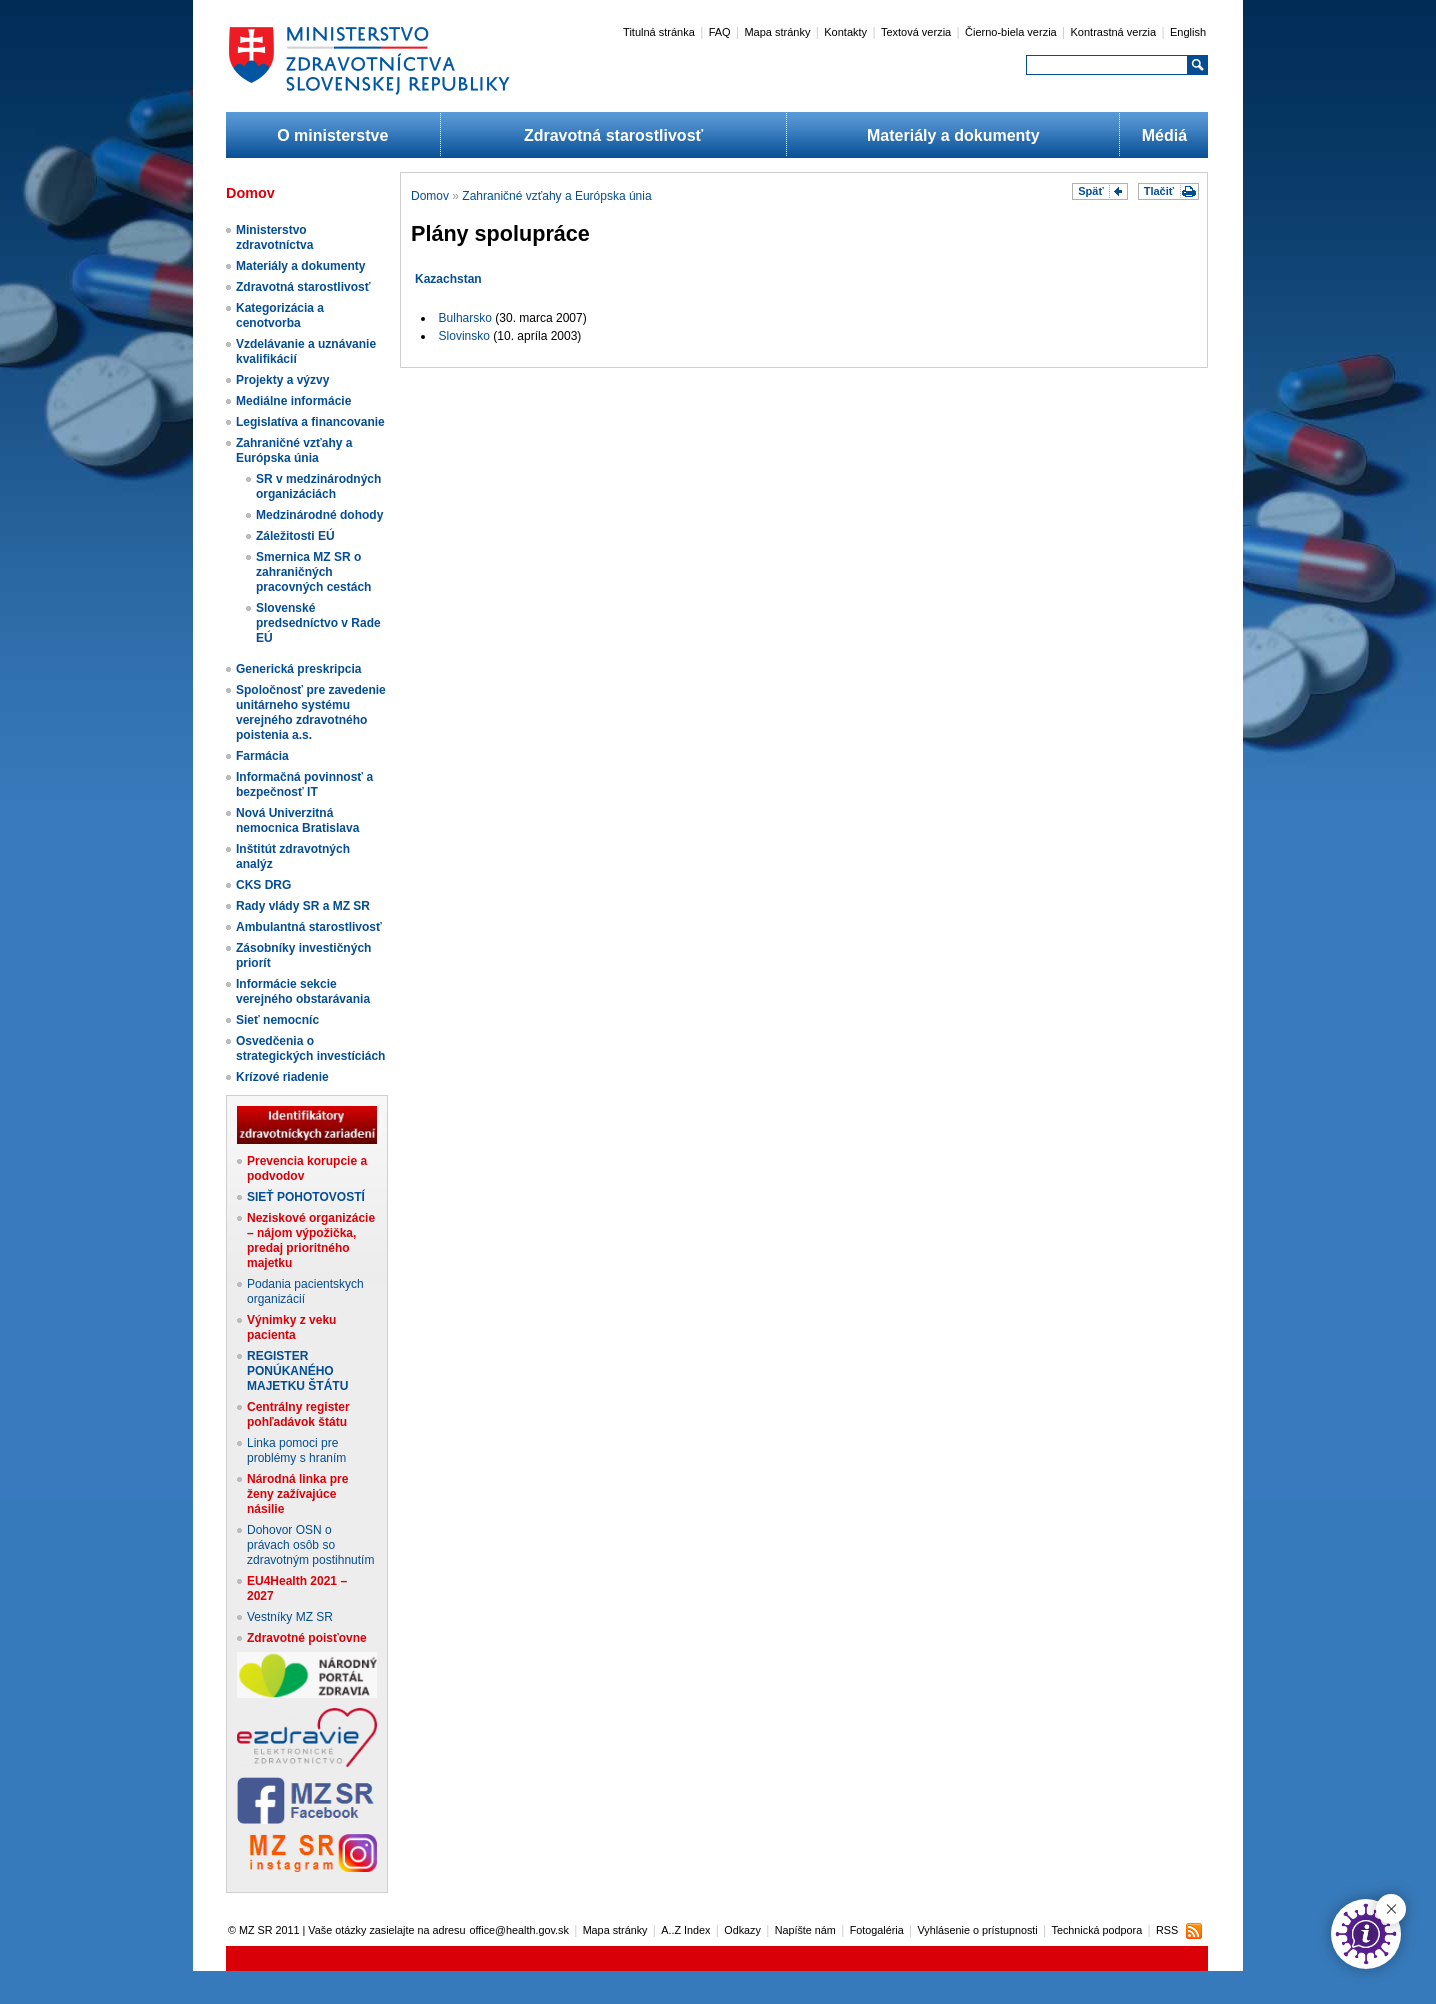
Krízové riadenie (282, 1077)
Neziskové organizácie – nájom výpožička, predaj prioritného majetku (311, 1240)
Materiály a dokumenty (953, 135)
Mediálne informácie (293, 401)
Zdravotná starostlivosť (613, 135)
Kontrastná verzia (1114, 32)
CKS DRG (263, 885)
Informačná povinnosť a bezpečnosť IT (304, 784)
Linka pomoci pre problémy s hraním (296, 1450)
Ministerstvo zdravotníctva (274, 237)
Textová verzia (916, 32)
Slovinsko (464, 336)
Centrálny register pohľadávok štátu (298, 1414)
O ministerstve (332, 135)
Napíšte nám (805, 1930)
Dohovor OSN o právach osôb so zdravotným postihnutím (310, 1545)
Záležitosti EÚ (295, 536)
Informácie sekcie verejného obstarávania (303, 991)
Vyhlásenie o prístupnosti (978, 1930)
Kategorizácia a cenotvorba (280, 315)
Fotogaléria (877, 1930)
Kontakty (845, 32)
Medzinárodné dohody (319, 515)
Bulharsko (465, 318)
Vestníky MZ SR (290, 1617)
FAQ (720, 32)
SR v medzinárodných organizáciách (318, 486)
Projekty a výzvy (282, 380)
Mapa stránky (777, 32)
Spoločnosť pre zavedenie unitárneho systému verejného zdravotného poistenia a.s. (311, 712)
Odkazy (742, 1930)
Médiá (1164, 135)
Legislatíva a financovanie (310, 422)
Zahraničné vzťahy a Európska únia (294, 450)
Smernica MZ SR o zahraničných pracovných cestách (313, 572)
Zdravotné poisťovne (307, 1638)
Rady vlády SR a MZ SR (303, 906)
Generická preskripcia (298, 669)
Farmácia (262, 756)
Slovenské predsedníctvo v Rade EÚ (318, 623)
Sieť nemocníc (277, 1020)
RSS (1167, 1930)
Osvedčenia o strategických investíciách (310, 1048)
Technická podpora (1097, 1930)
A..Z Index (685, 1930)
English (1188, 32)
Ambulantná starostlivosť (309, 927)
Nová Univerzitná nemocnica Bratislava (297, 820)
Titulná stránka (659, 32)
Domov (430, 196)
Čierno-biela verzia (1011, 32)
